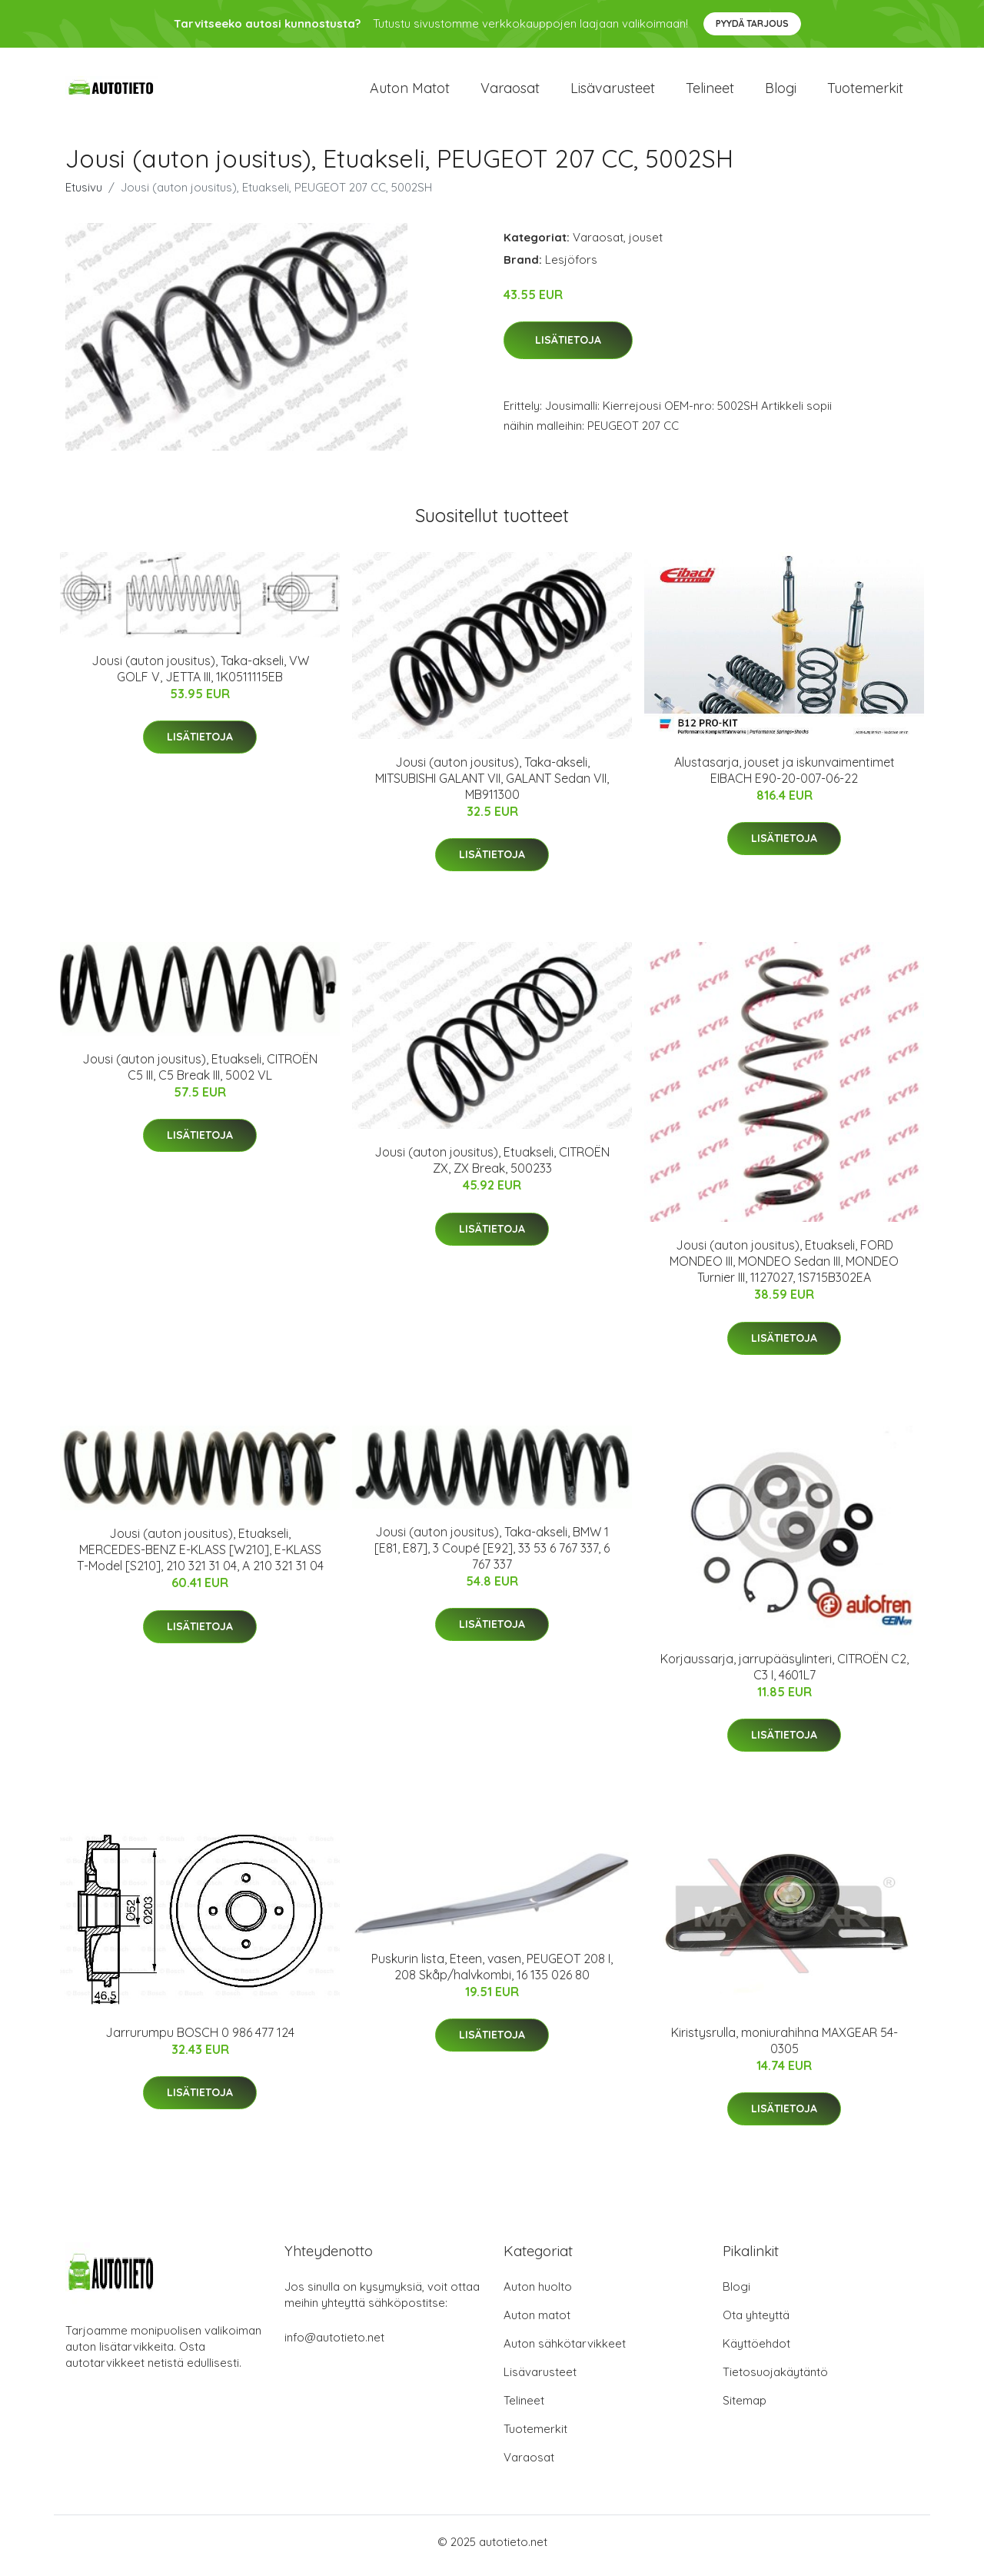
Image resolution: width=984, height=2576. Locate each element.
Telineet (710, 92)
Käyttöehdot (756, 2351)
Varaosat (510, 92)
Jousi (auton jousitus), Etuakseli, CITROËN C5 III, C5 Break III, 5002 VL (199, 1074)
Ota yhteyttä (756, 2322)
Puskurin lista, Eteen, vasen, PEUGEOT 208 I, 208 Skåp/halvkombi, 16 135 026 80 (492, 1974)
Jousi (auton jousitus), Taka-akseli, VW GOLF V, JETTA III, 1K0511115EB (200, 676)
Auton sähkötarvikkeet (565, 2351)
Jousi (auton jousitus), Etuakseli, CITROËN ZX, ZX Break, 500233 (492, 1168)
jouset (646, 245)
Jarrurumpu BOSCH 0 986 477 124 (199, 2040)
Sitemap (744, 2408)
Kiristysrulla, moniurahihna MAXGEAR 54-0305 (784, 2048)
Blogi (780, 92)
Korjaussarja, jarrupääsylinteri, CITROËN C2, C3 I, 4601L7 (784, 1674)
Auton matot (410, 92)
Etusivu (83, 195)
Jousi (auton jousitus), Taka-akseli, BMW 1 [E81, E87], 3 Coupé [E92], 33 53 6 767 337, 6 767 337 (492, 1555)
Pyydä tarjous (752, 23)
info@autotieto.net (334, 2345)
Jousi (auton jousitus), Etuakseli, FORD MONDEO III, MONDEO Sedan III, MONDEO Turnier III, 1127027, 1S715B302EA (784, 1269)
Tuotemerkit (865, 92)
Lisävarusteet (612, 92)
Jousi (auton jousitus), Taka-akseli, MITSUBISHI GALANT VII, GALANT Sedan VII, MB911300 (492, 786)
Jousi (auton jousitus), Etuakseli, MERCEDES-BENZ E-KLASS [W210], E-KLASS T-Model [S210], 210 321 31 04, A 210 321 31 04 (200, 1558)
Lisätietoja (568, 348)
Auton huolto (538, 2294)
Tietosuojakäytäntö (775, 2379)
